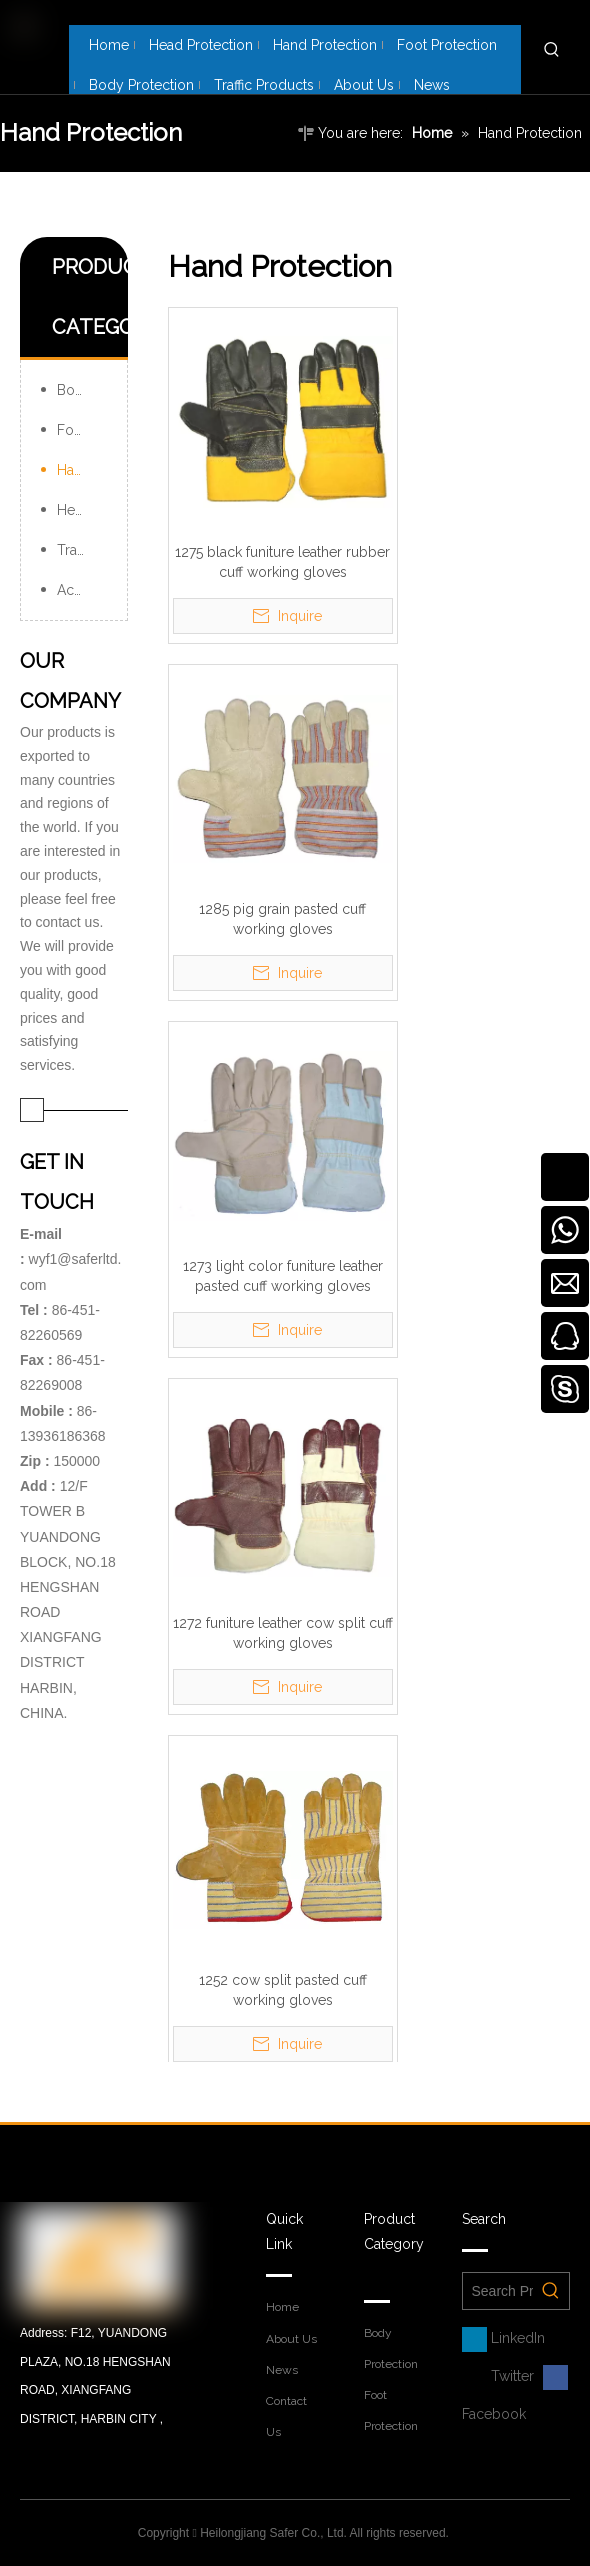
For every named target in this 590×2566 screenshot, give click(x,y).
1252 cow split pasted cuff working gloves (283, 1990)
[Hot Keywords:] (552, 50)
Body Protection (82, 390)
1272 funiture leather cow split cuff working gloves (283, 1633)
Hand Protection (82, 470)
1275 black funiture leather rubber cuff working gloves (282, 562)
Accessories (82, 590)
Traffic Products (82, 550)
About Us (291, 2339)
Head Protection (82, 510)
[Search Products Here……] (498, 2291)
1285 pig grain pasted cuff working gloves (282, 919)
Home (282, 2307)
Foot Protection (82, 430)
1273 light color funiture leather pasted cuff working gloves (283, 1276)
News (282, 2370)
